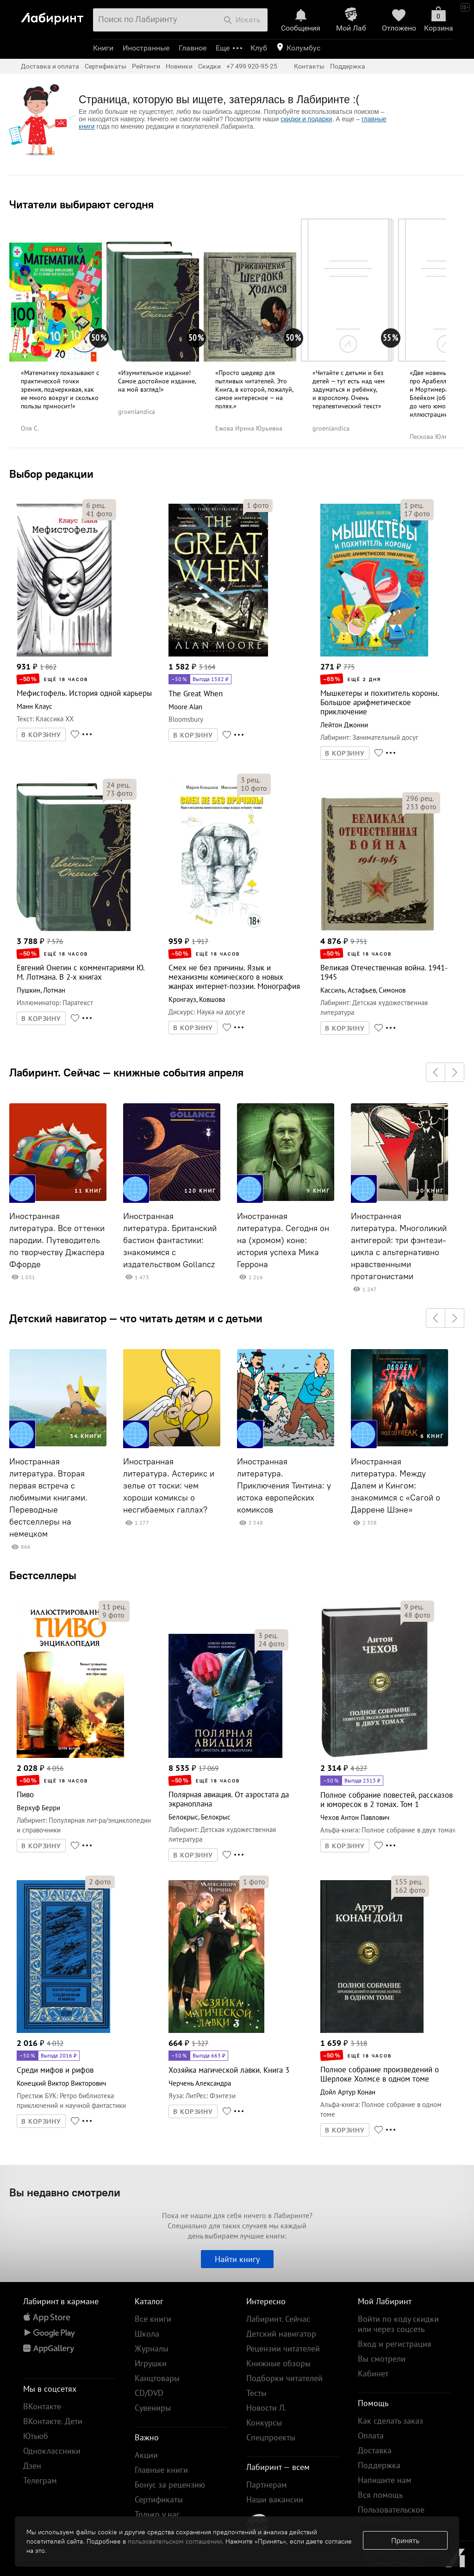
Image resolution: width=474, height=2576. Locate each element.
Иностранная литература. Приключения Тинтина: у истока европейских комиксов (284, 1486)
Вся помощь (380, 2494)
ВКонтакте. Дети (52, 2421)
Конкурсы (264, 2422)
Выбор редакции (51, 474)
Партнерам (266, 2484)
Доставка (375, 2450)
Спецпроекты (270, 2437)
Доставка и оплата (50, 66)
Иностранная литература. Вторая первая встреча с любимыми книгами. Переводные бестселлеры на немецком (48, 1498)
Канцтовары (157, 2378)
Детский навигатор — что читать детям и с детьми (135, 1318)
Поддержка (347, 66)
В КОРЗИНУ (41, 735)
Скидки (209, 66)
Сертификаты (105, 66)
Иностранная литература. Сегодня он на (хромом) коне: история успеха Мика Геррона (283, 1240)
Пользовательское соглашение (391, 2514)
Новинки (179, 66)
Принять (405, 2540)
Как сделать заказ (390, 2420)
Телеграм (40, 2480)
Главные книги (161, 2469)
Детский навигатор (281, 2333)
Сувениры (153, 2407)
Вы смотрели (381, 2358)
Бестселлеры (42, 1575)
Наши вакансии (274, 2499)
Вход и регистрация (394, 2343)
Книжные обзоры (278, 2363)
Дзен (32, 2465)
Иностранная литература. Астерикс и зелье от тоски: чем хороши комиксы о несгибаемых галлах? (168, 1486)
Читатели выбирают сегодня (81, 204)
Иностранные (146, 48)
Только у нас (157, 2514)
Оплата (371, 2435)
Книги (103, 48)
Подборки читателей (284, 2378)
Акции (146, 2455)
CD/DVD (149, 2393)
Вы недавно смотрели (64, 2192)
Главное (192, 48)
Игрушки (151, 2363)
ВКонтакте (42, 2406)
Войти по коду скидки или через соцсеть (398, 2323)
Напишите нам (385, 2480)
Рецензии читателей (283, 2348)
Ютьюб (35, 2436)
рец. (96, 505)
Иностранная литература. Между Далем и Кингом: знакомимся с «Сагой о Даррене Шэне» (395, 1486)
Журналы (151, 2348)
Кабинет (373, 2373)
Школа (147, 2333)
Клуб (258, 48)
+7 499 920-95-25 (251, 66)
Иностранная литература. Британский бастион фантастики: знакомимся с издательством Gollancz (170, 1240)
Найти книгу (237, 2259)
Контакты (309, 66)
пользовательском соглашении (175, 2541)
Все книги (153, 2318)
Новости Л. (266, 2407)
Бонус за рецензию (170, 2484)
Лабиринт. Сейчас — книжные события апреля (126, 1072)
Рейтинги (146, 66)
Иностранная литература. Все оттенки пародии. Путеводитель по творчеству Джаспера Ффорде (57, 1240)
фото (99, 513)
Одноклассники (52, 2450)
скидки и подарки (306, 119)
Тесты (256, 2393)
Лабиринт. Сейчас (278, 2318)
